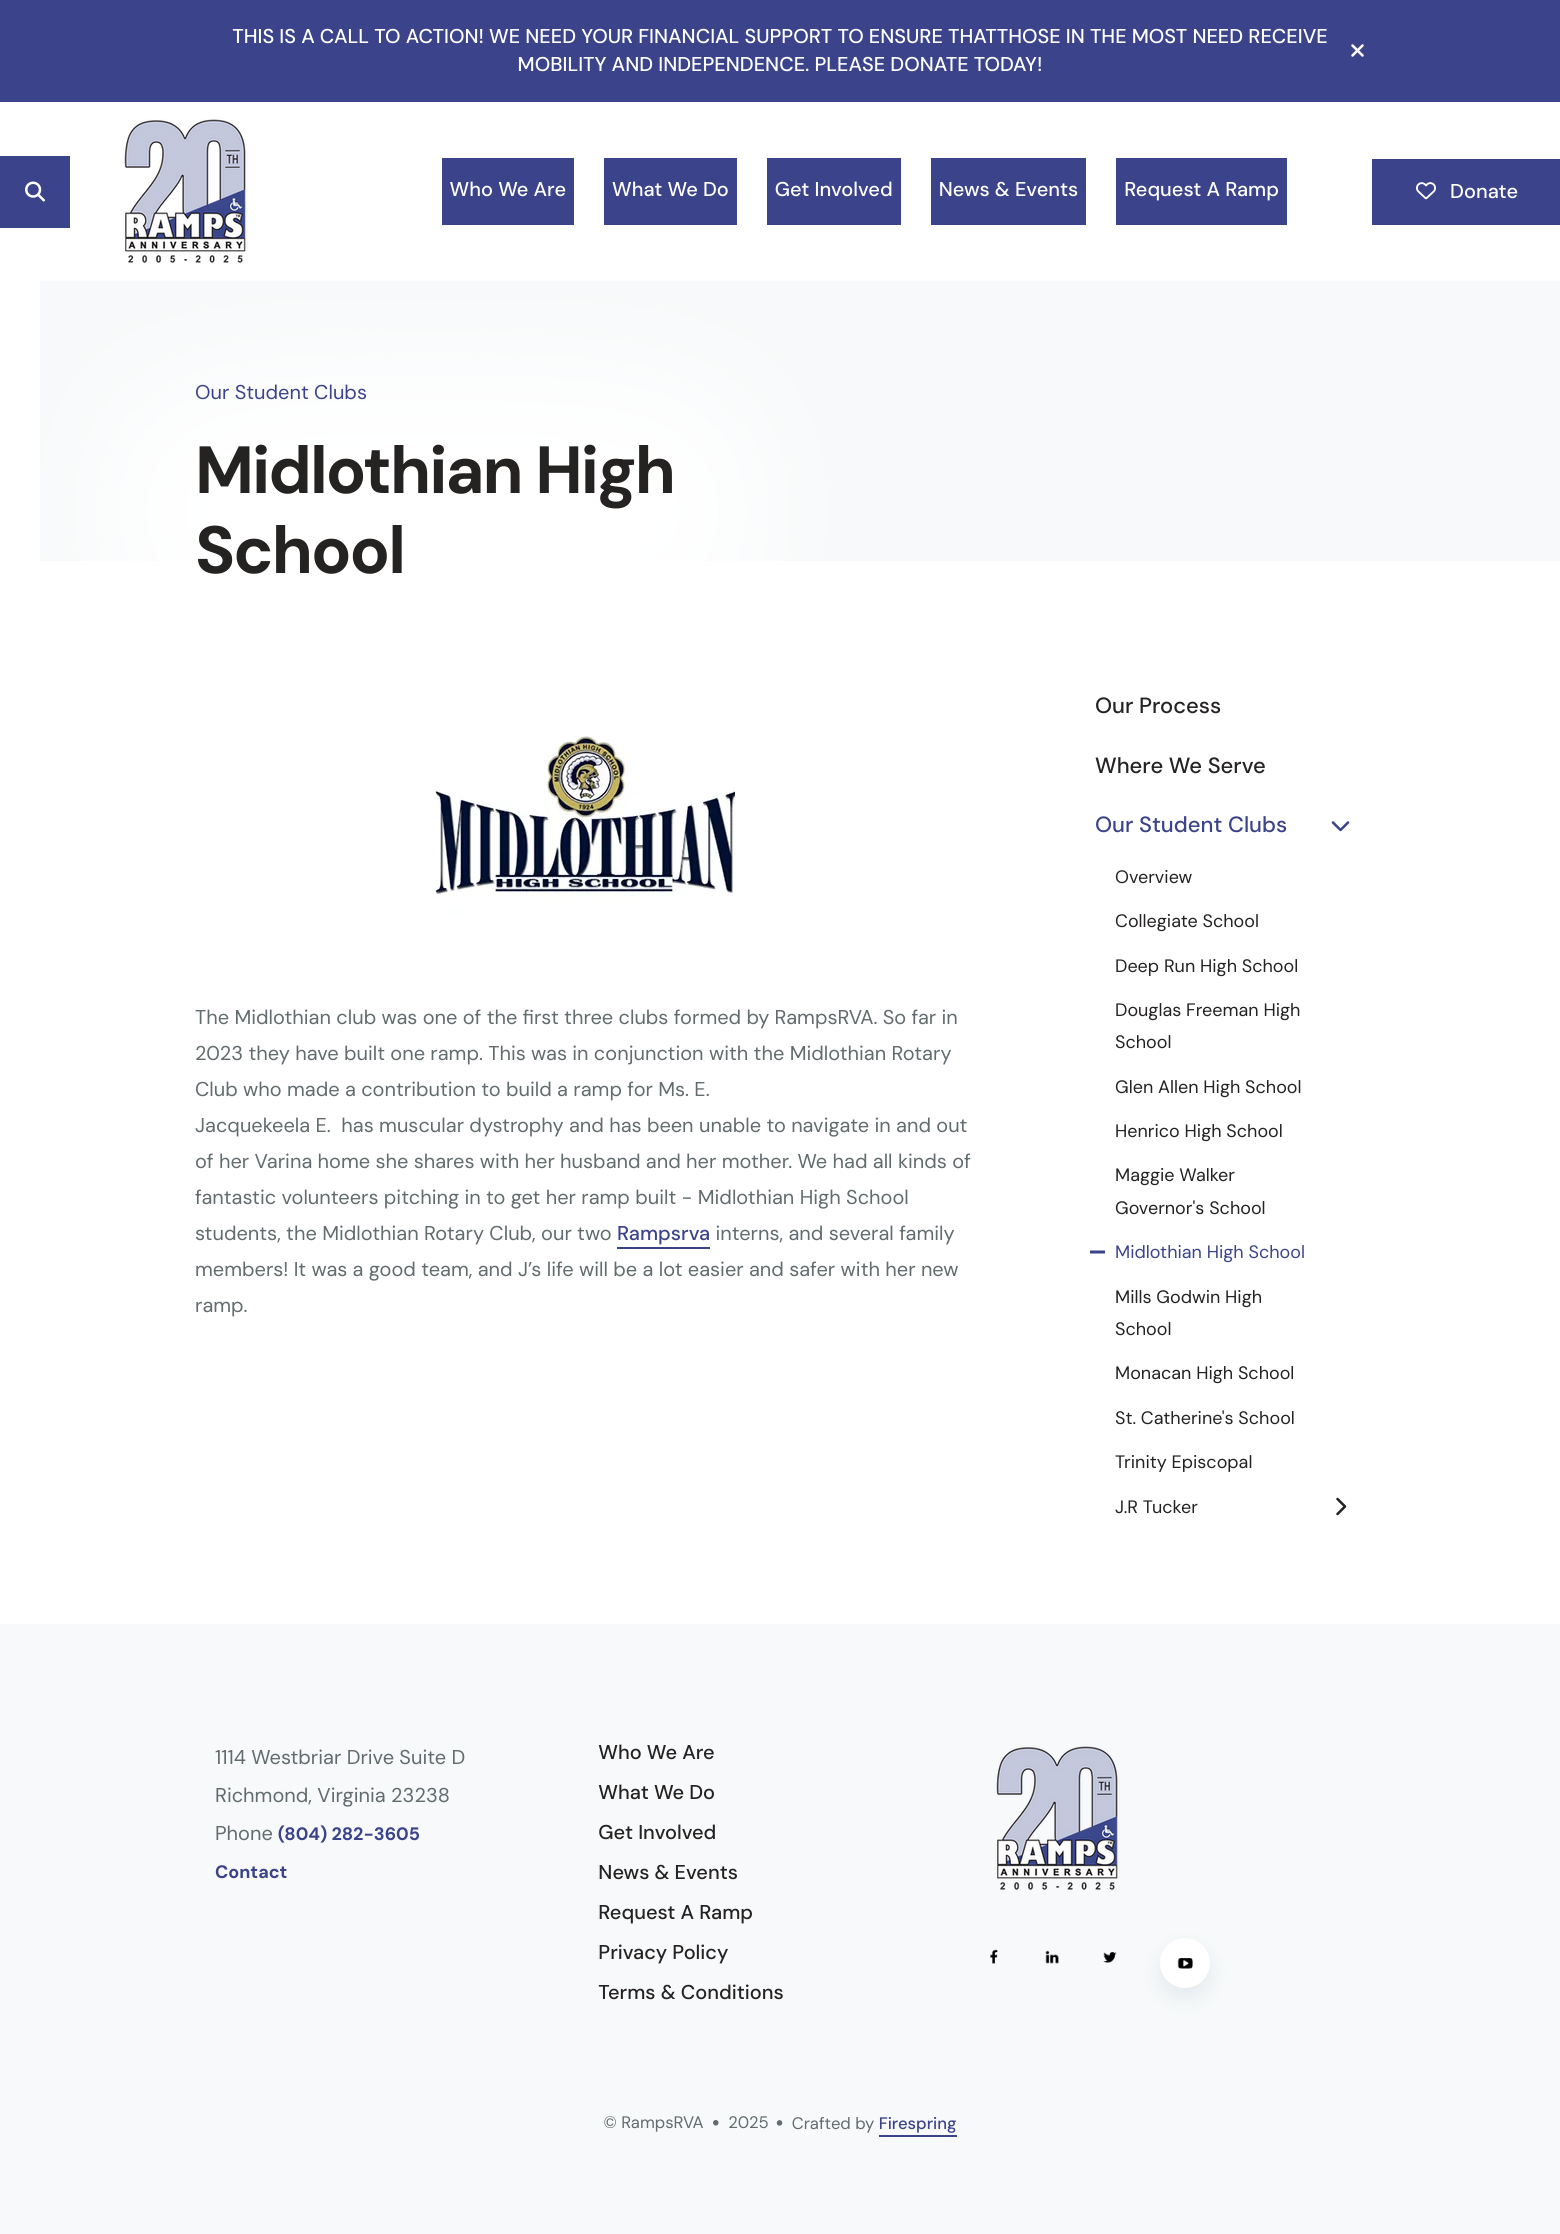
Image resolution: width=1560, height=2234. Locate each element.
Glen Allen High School (1208, 1087)
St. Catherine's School (1205, 1418)
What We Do (670, 190)
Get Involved (834, 190)
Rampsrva (663, 1234)
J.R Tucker (1240, 1507)
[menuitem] (508, 191)
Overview (1153, 877)
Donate (1466, 192)
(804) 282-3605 (349, 1834)
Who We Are (508, 190)
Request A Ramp (1201, 190)
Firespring (918, 2124)
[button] (1357, 51)
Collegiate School (1187, 921)
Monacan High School (1204, 1373)
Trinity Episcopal (1183, 1462)
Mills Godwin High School (1188, 1313)
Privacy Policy (663, 1953)
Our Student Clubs (1230, 825)
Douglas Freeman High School (1207, 1026)
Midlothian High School (1210, 1252)
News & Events (1009, 190)
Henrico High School (1199, 1131)
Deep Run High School (1206, 966)
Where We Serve (1180, 765)
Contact (251, 1872)
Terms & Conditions (690, 1993)
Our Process (1158, 705)
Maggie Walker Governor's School (1190, 1191)
